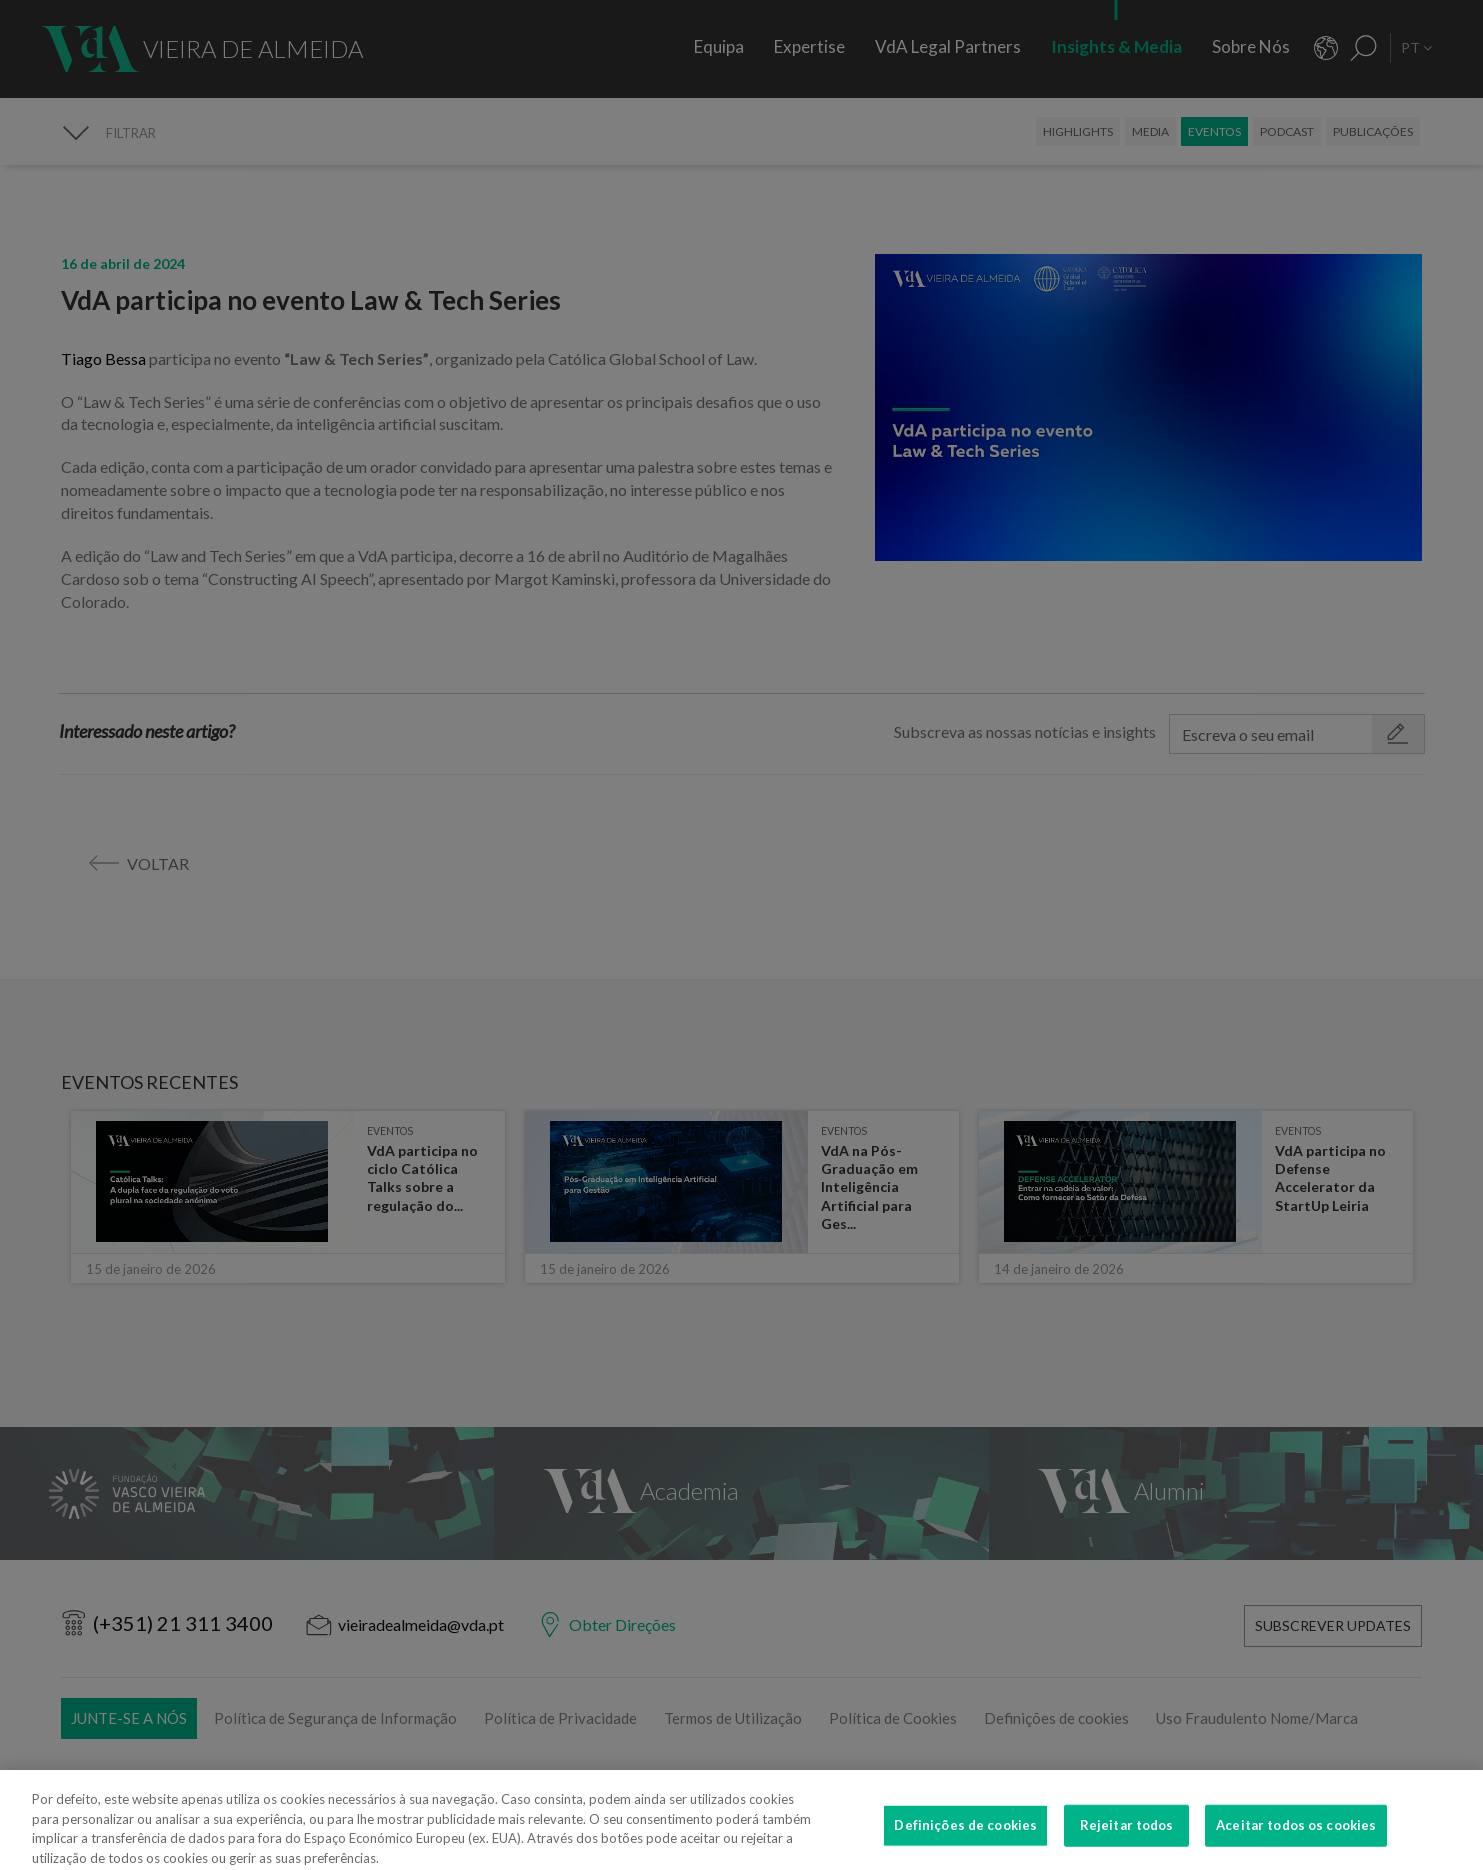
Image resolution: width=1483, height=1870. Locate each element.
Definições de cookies (965, 1838)
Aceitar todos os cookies (1296, 1838)
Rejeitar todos (1127, 1838)
